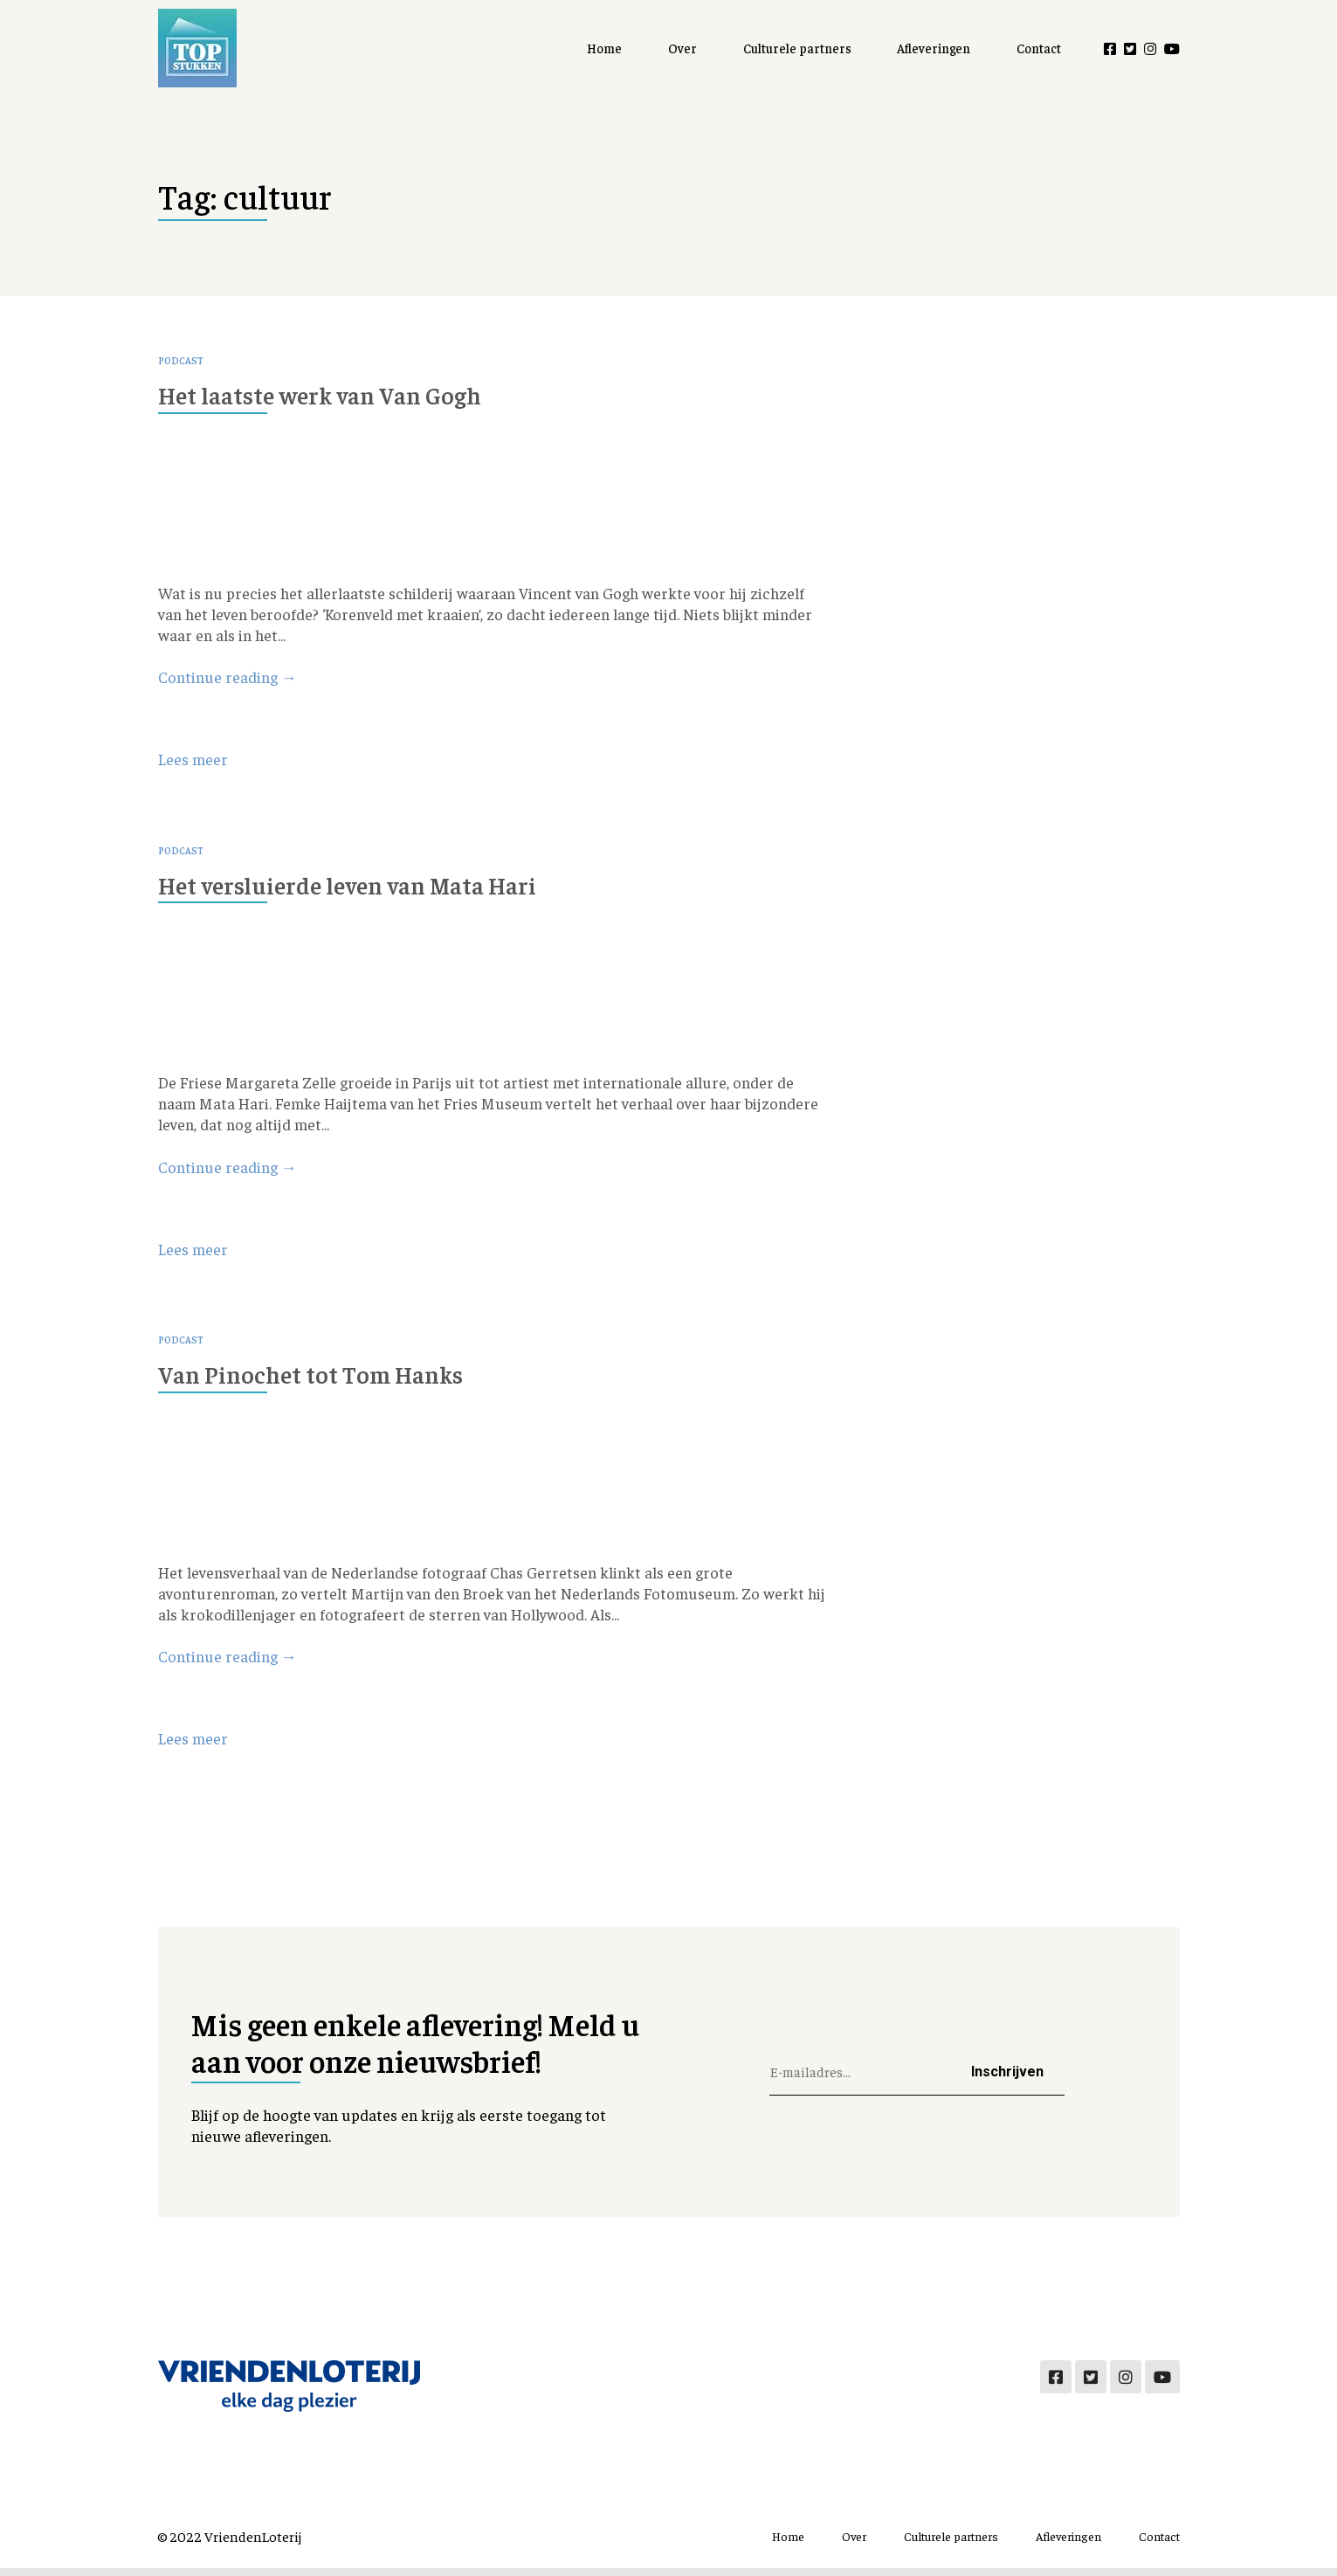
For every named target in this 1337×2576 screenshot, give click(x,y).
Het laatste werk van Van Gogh (340, 393)
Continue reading (227, 679)
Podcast (181, 359)
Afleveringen (952, 47)
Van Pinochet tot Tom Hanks (329, 1377)
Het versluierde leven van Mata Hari (371, 885)
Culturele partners (831, 47)
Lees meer (193, 761)
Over (733, 47)
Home (671, 47)
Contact (1042, 47)
